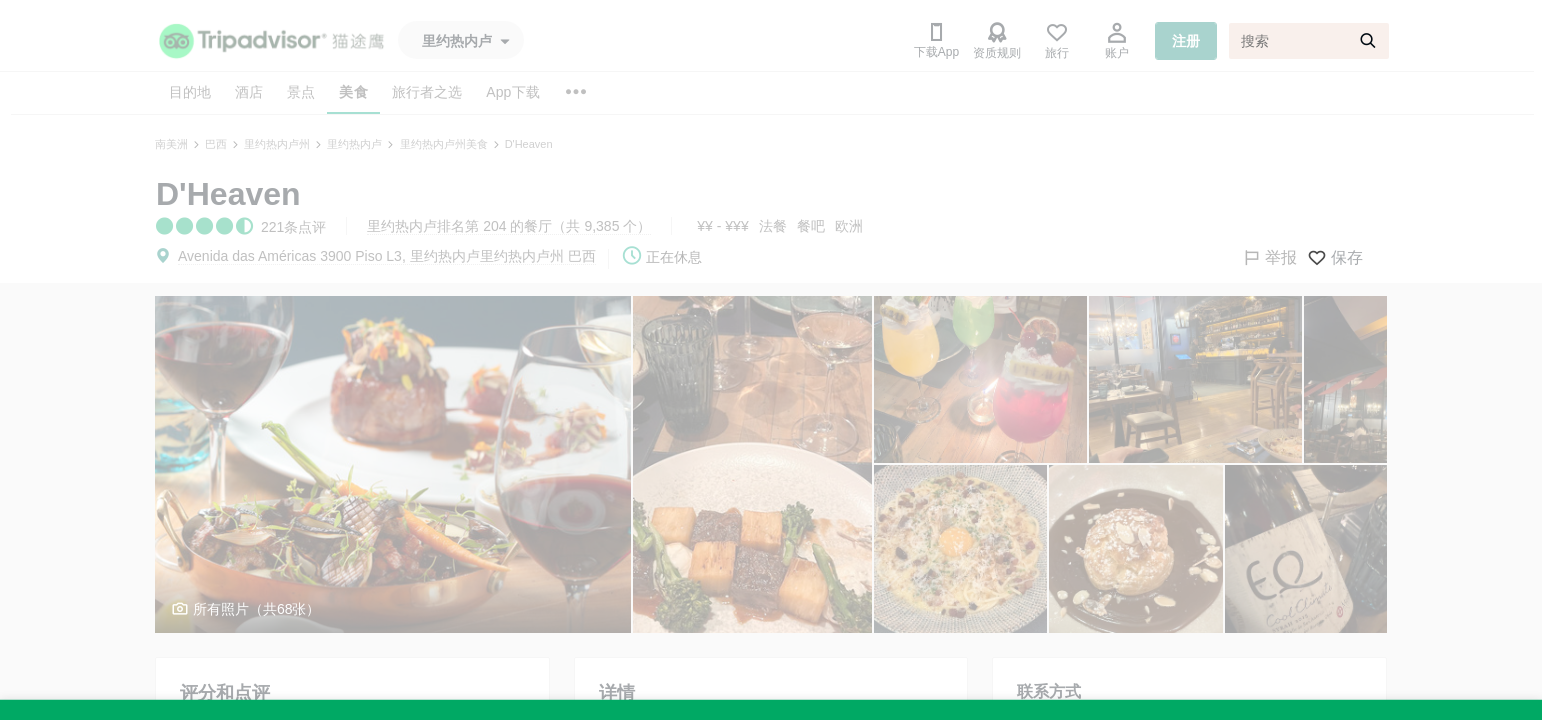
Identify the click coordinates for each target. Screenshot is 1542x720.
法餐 (773, 226)
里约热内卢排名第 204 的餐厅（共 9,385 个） (509, 226)
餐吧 (811, 226)
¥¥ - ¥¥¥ (722, 226)
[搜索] (1309, 41)
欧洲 (849, 226)
